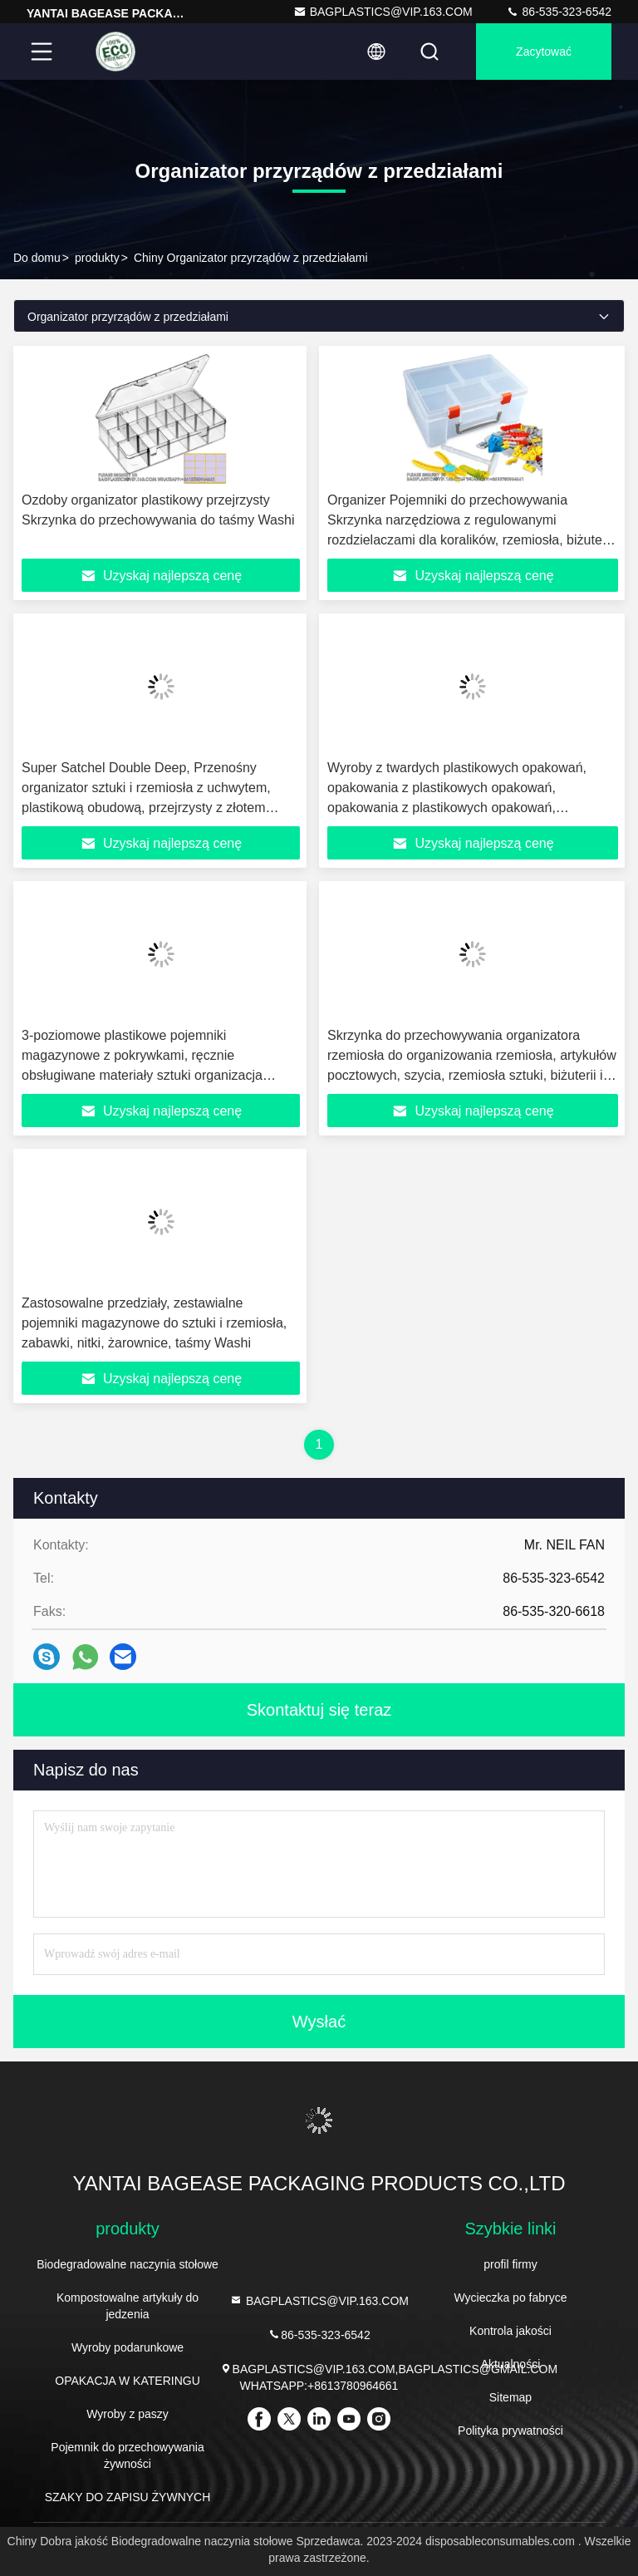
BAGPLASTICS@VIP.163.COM (383, 11)
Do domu (37, 257)
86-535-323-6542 (558, 11)
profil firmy (510, 2264)
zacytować (544, 51)
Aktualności (511, 2364)
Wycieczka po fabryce (510, 2297)
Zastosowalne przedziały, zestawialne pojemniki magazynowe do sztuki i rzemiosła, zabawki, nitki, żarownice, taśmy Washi (154, 1323)
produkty (97, 257)
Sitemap (510, 2397)
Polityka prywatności (510, 2430)
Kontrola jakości (510, 2330)
